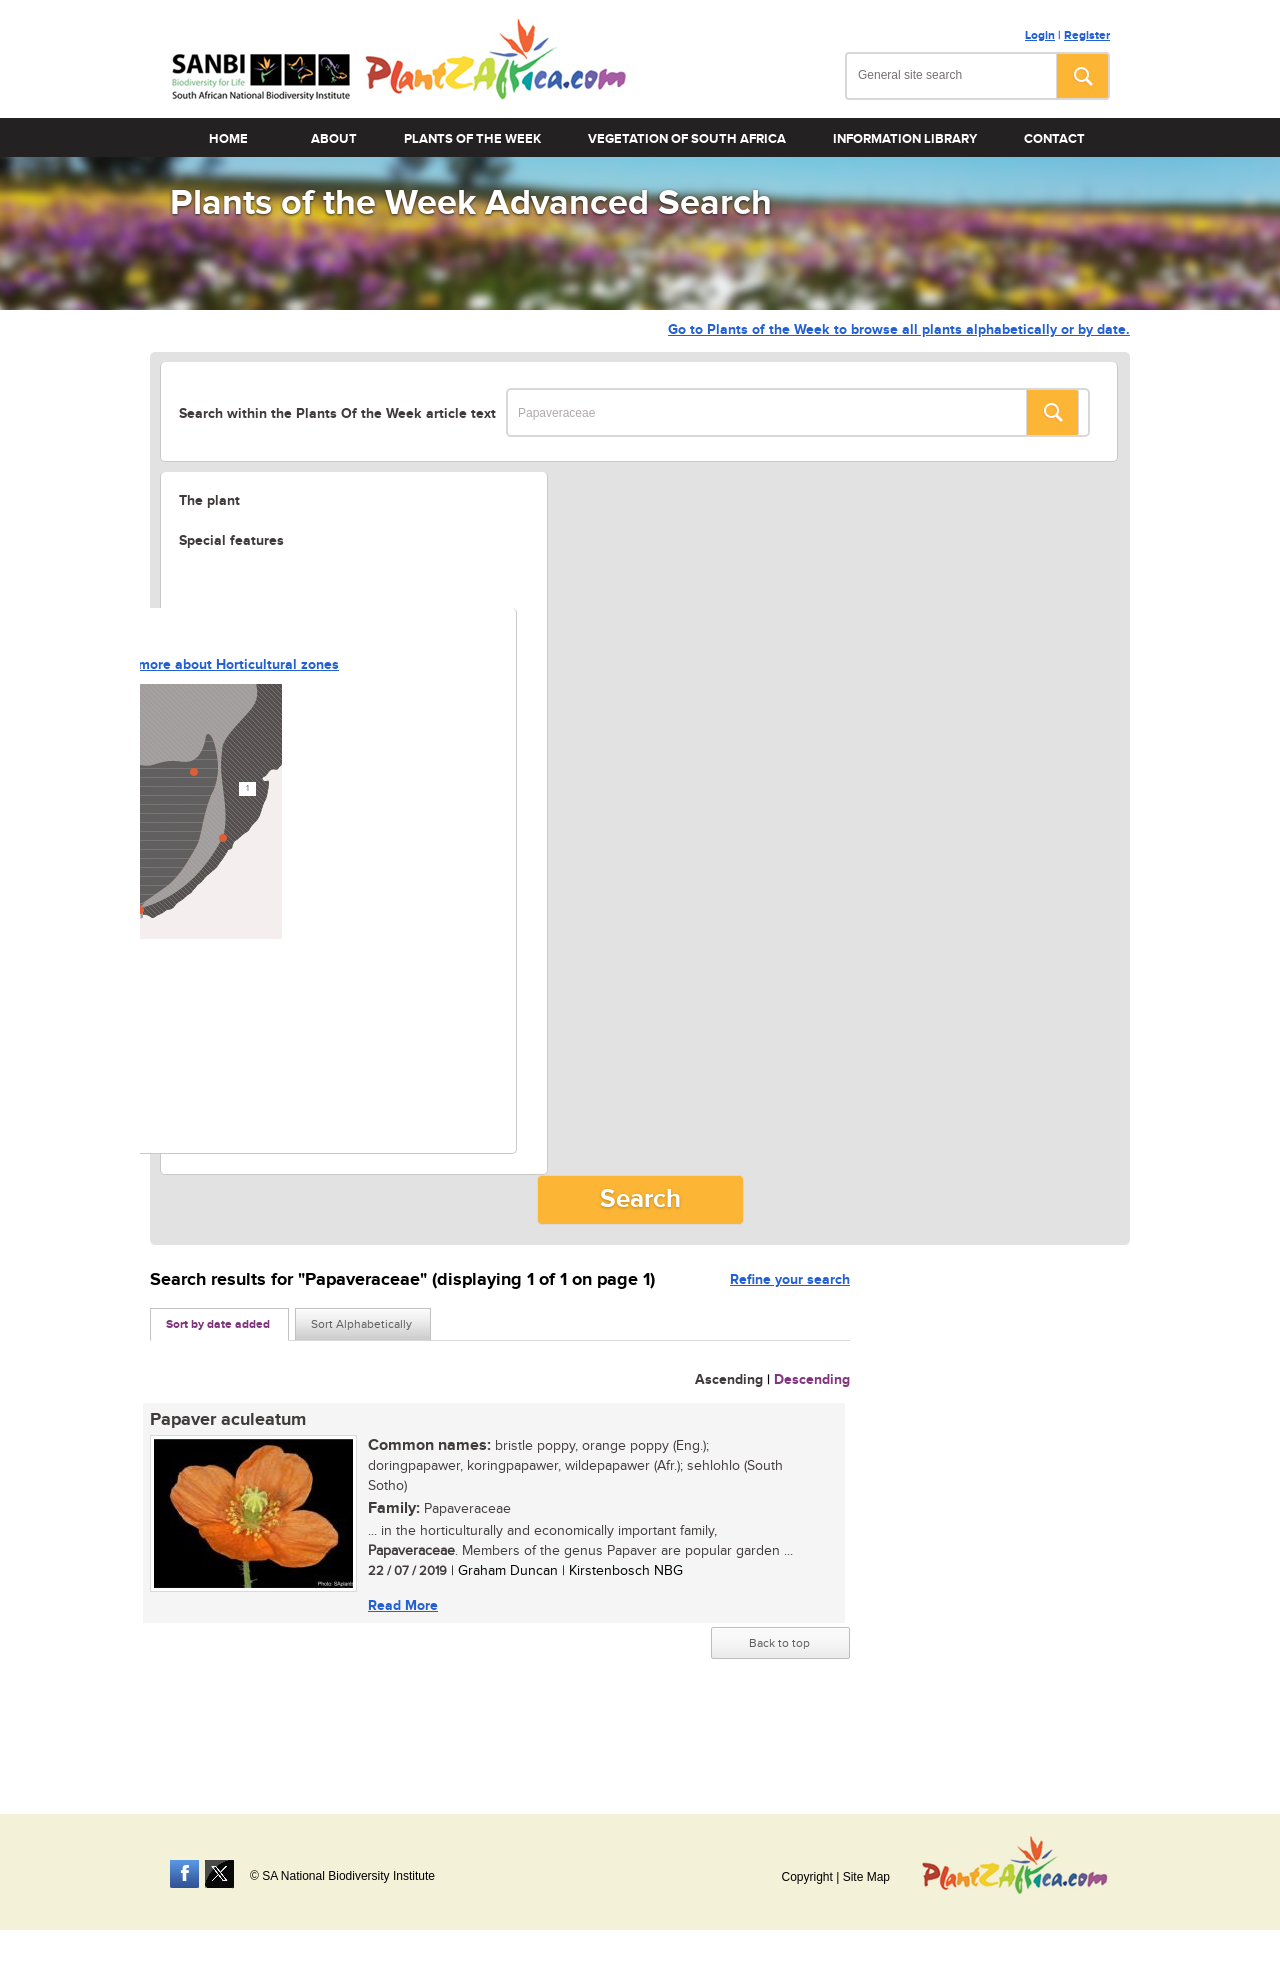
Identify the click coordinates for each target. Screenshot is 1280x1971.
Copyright (806, 1877)
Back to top (779, 1643)
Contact (1054, 139)
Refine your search (790, 1279)
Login (1040, 35)
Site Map (866, 1877)
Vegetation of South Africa (687, 139)
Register (1087, 35)
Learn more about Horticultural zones (218, 664)
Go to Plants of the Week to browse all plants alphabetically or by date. (899, 329)
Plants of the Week (472, 139)
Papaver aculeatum (228, 1420)
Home (228, 139)
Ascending (729, 1379)
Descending (812, 1379)
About (334, 139)
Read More (403, 1605)
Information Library (905, 139)
